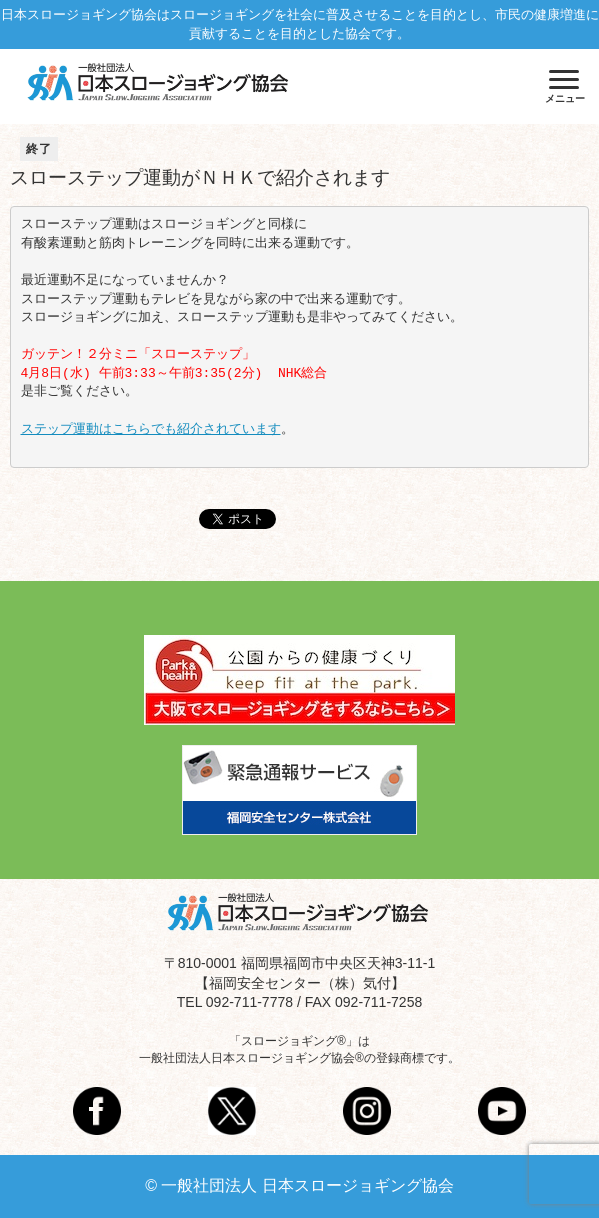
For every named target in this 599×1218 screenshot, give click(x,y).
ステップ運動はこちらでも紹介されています (151, 429)
